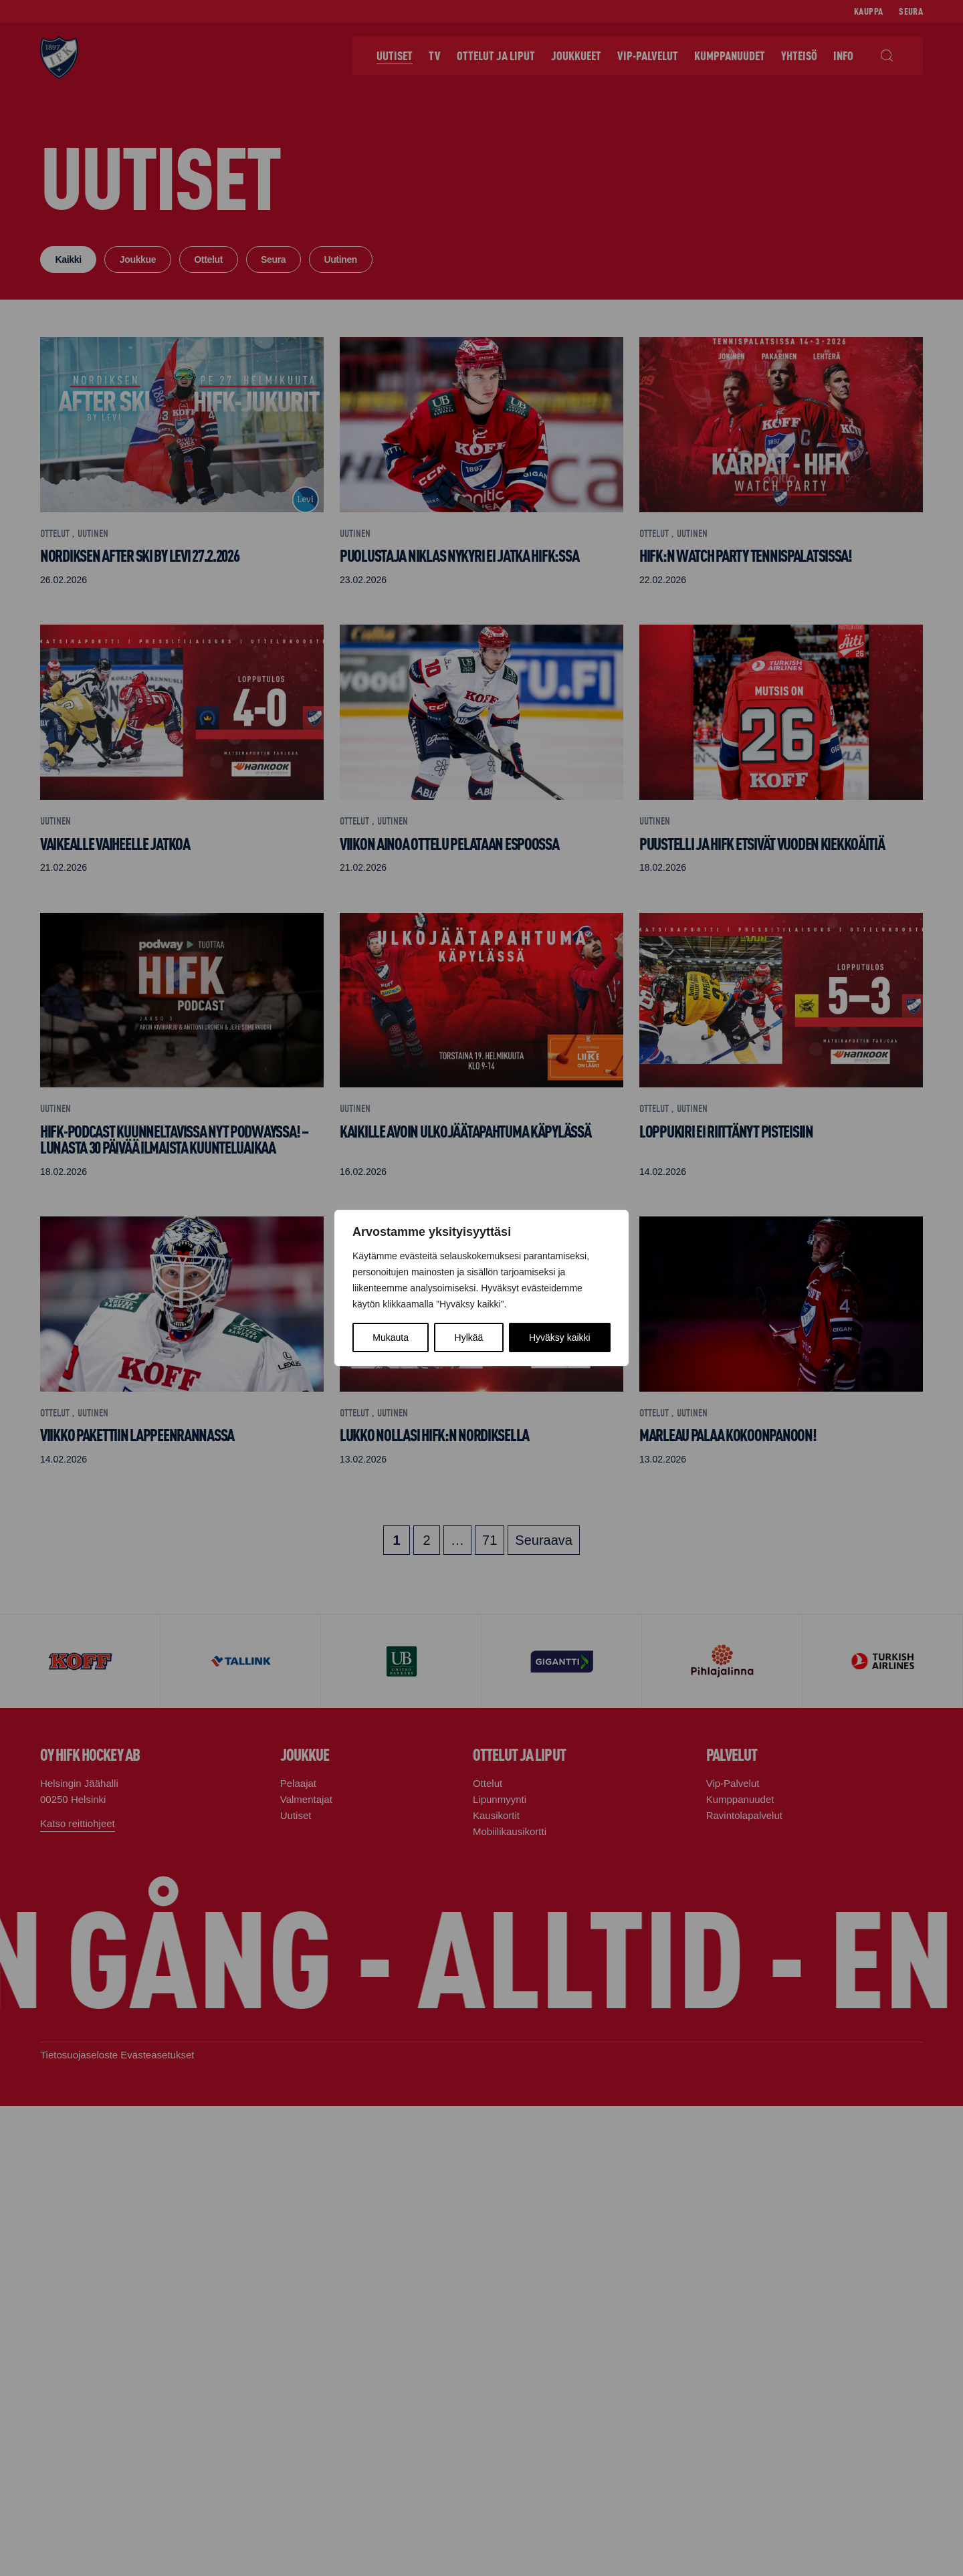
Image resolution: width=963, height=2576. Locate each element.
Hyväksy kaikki (560, 1337)
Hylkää (469, 1337)
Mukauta (390, 1337)
